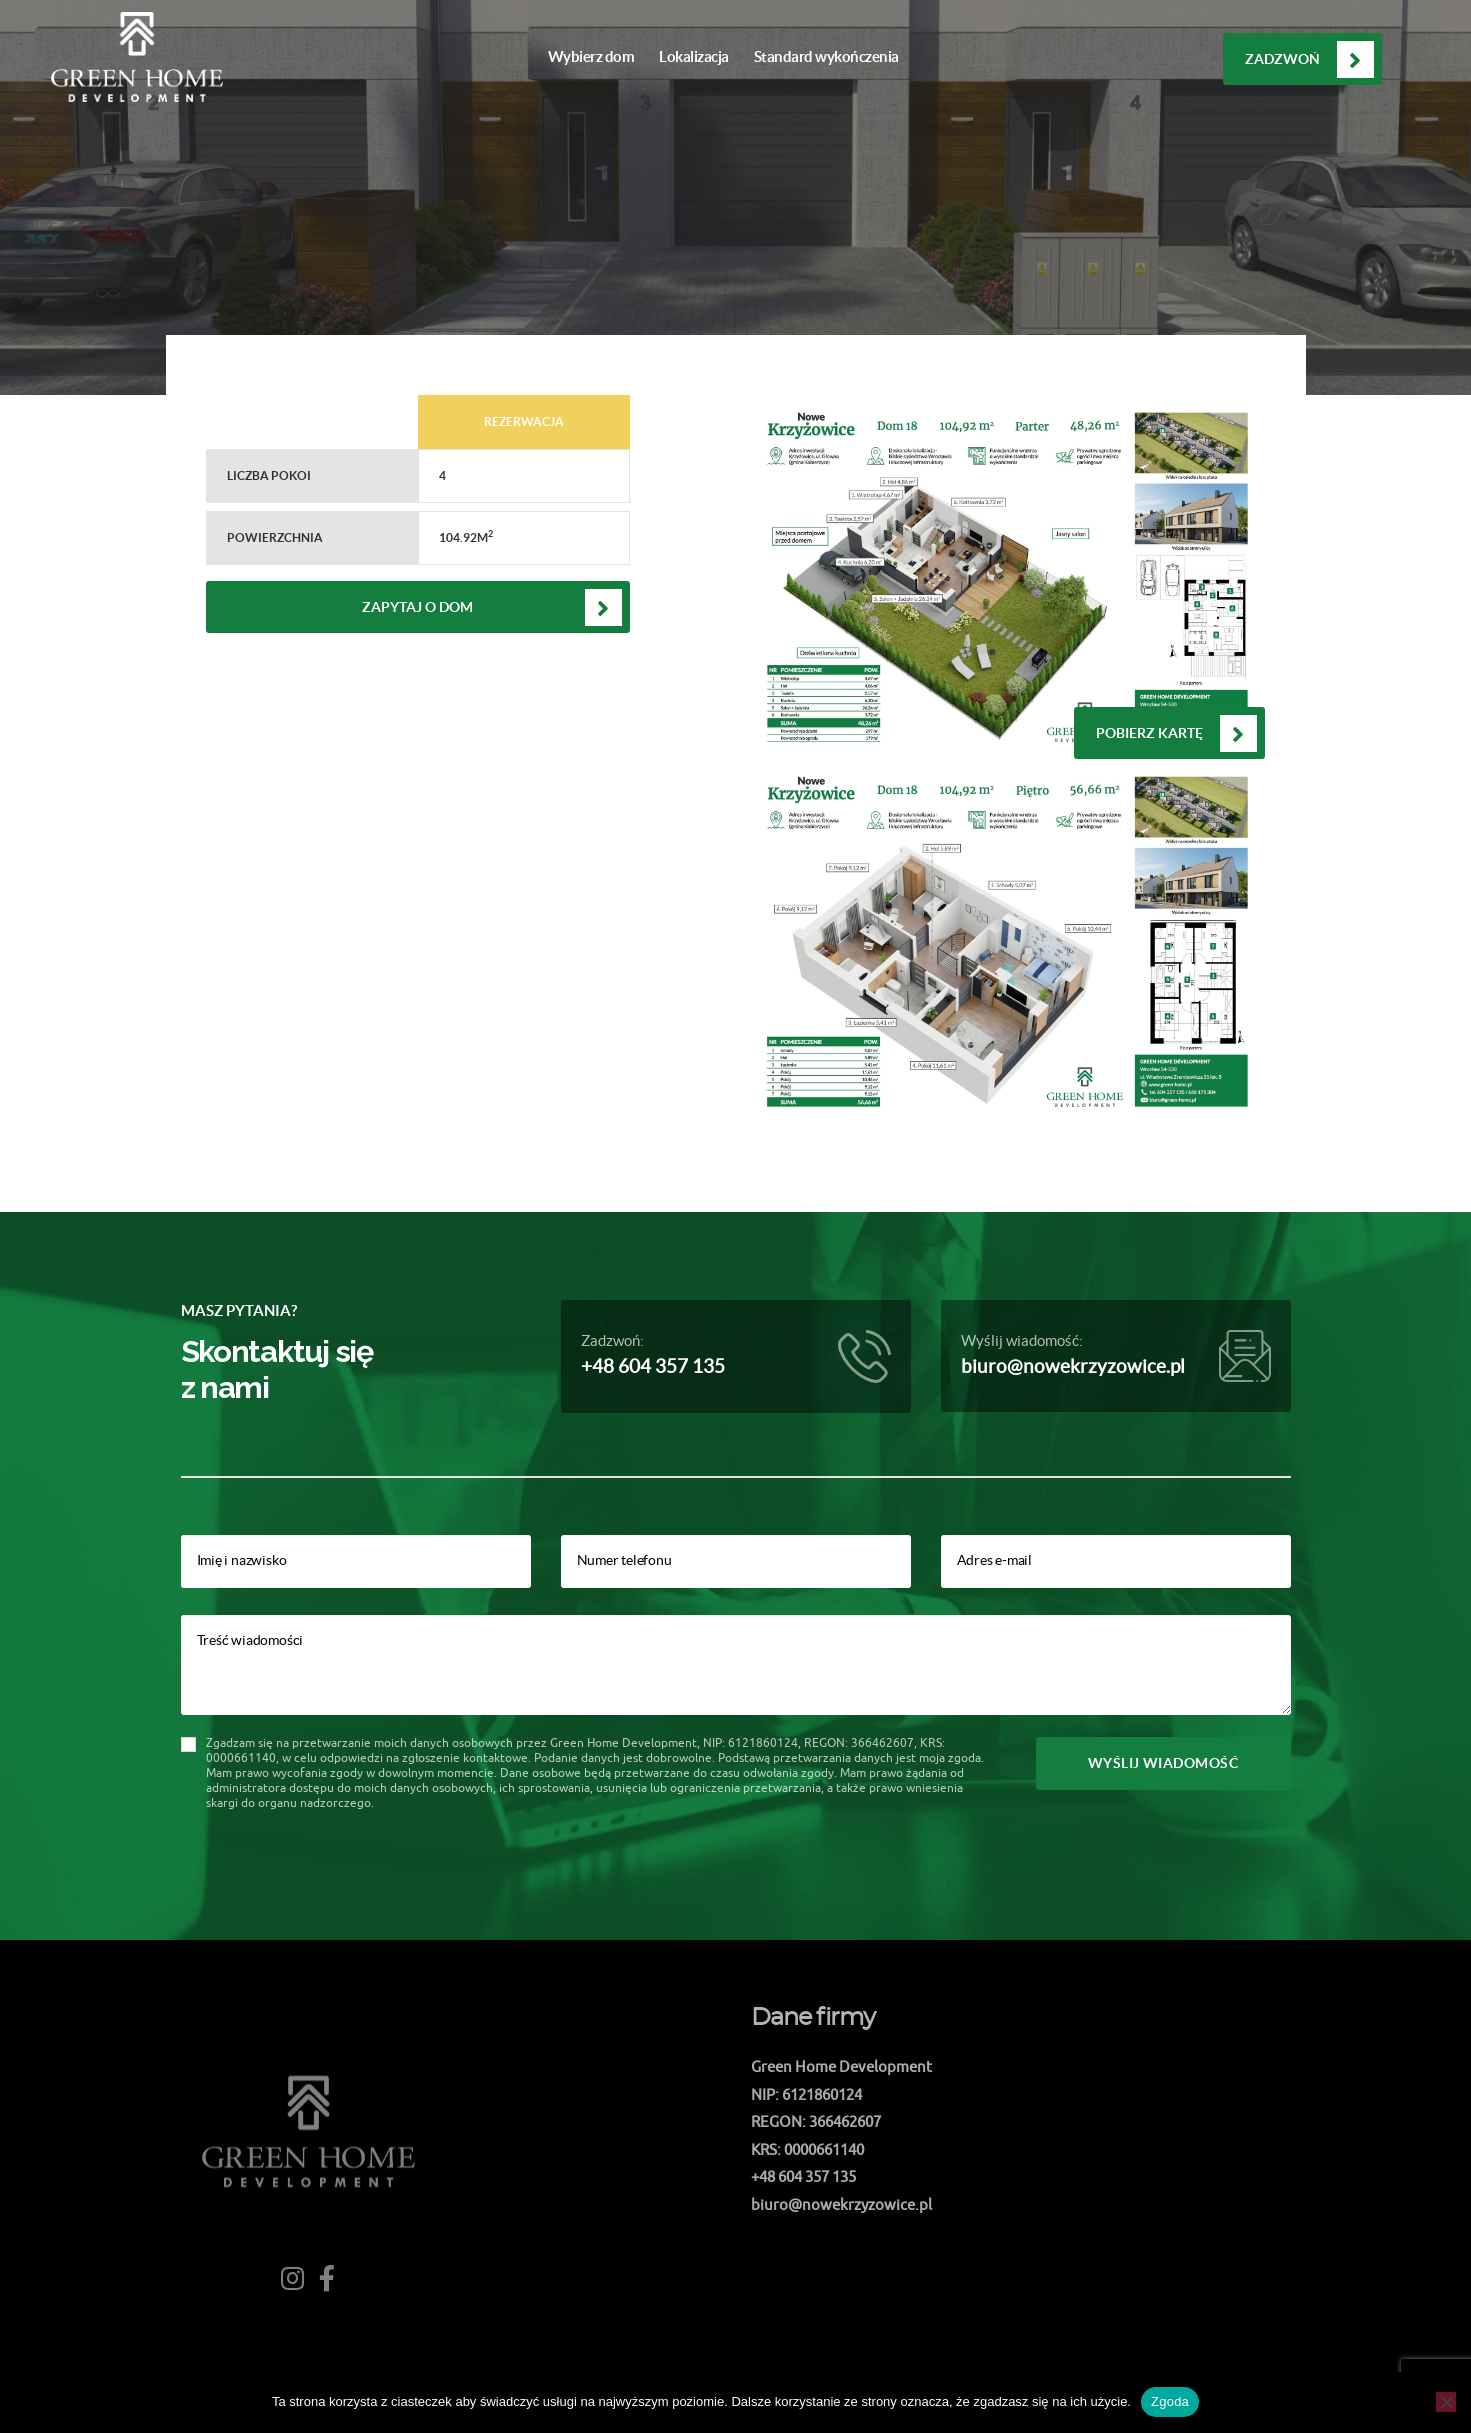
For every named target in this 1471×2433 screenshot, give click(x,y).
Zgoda (1170, 2401)
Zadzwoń (1282, 59)
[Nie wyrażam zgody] (1446, 2402)
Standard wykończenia (826, 56)
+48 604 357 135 (653, 1366)
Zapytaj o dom (417, 607)
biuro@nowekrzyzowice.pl (1073, 1366)
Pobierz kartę (1149, 733)
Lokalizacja (694, 56)
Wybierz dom (591, 56)
